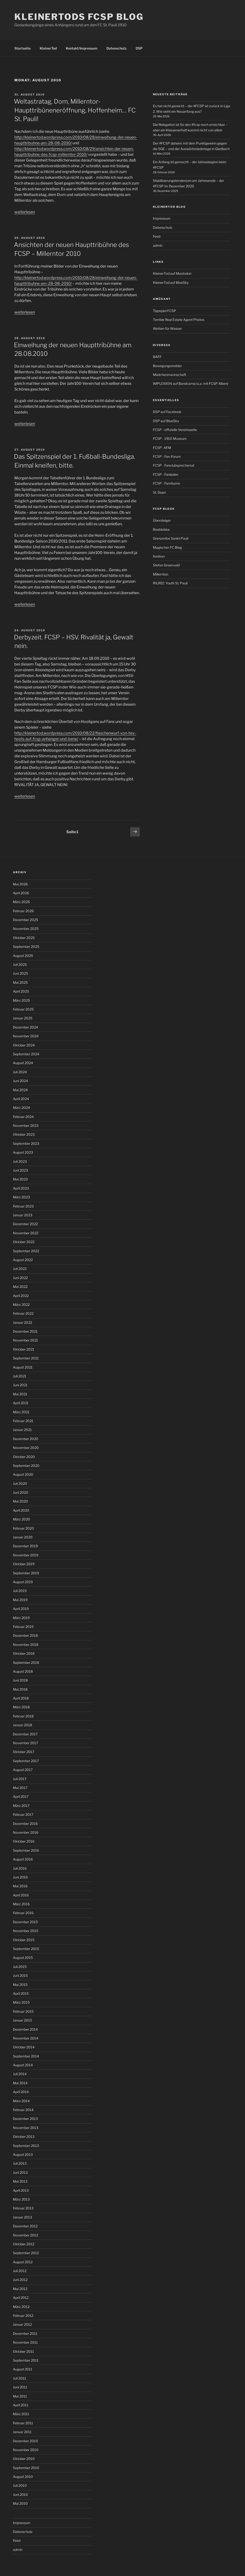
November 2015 (25, 1931)
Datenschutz (116, 48)
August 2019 (23, 1582)
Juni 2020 (20, 1492)
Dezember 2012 (25, 2226)
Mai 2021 (20, 1394)
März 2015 (21, 2002)
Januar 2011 (22, 2432)
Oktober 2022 (23, 1242)
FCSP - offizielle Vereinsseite (175, 430)
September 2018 (26, 1662)
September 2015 (26, 1949)
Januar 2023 (22, 1215)
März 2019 (21, 1618)
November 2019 (25, 1555)
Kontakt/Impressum (81, 48)
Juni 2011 (20, 2387)
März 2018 (21, 1707)
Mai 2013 (20, 2181)
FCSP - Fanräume (166, 483)
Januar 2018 (22, 1725)
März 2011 (21, 2414)
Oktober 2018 (23, 1653)
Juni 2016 (20, 1877)
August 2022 (23, 1260)
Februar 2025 (23, 1009)
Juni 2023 (20, 1170)
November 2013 (25, 2128)
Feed (156, 236)
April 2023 (21, 1188)
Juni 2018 (20, 1680)
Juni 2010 (20, 2494)
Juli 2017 (19, 1779)
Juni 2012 (20, 2280)
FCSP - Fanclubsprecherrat (173, 465)
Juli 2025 (20, 964)
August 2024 (23, 1063)
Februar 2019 (23, 1627)
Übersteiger (162, 520)
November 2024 (26, 1036)
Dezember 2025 (25, 920)
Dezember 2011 (25, 2333)
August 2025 (23, 956)
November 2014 (25, 2038)
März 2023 (21, 1197)
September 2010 (26, 2468)
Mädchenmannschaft (169, 375)
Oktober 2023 (24, 1134)
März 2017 (21, 1806)
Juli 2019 (20, 1591)
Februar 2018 (23, 1716)
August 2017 (23, 1770)
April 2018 (21, 1698)
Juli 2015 (20, 1967)
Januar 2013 (22, 2217)
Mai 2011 (20, 2396)
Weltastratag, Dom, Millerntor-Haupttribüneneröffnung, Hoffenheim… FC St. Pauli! (75, 110)
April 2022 (21, 1296)
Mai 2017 (20, 1788)
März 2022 (21, 1304)
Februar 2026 (23, 911)
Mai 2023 (20, 1179)
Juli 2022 (20, 1269)
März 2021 (21, 1412)
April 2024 (21, 1099)
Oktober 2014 (23, 2047)
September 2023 (26, 1143)
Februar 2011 (23, 2423)
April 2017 (20, 1796)
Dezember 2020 (25, 1439)
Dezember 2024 (25, 1027)
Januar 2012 (22, 2324)
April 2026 (21, 893)
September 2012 (26, 2253)
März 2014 (21, 2101)
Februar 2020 (23, 1528)
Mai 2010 (20, 2503)
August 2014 (23, 2065)
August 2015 (23, 1958)
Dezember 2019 (25, 1546)
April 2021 (20, 1403)
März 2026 (21, 902)
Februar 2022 (23, 1313)
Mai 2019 (20, 1600)
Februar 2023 (23, 1206)
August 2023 (23, 1152)
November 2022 (25, 1233)
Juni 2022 (20, 1278)
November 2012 (25, 2235)
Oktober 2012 (23, 2244)
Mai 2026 (20, 884)
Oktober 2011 (23, 2351)
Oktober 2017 (23, 1752)
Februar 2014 (23, 2110)
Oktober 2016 (23, 1841)
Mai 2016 (20, 1886)
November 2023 (26, 1125)
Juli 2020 (20, 1483)
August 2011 (22, 2369)
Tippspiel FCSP (164, 311)
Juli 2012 (19, 2271)
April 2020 (21, 1510)
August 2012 (23, 2262)
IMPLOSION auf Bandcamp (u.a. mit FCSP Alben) (190, 383)
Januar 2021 (22, 1430)
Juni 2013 (20, 2172)
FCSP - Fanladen (165, 474)
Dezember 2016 (25, 1824)
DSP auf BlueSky (166, 421)
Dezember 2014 (25, 2029)
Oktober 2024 (24, 1045)
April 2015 (21, 1993)
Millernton (160, 574)
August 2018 (23, 1671)
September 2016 (26, 1850)
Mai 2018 (20, 1689)
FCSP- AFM (162, 448)
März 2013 (21, 2199)
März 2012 (21, 2307)
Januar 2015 (22, 2020)
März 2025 (21, 1000)
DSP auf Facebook (167, 412)
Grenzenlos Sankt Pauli (170, 538)
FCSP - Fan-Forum (167, 456)
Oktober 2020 (24, 1457)
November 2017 (25, 1743)
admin (157, 245)
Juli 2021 (19, 1376)
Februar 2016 (23, 1913)
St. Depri (159, 492)
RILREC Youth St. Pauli (170, 583)
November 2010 (26, 2450)
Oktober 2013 (23, 2137)
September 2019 (26, 1573)
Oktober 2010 (24, 2459)
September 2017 (26, 1761)
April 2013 (21, 2190)
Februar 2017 (23, 1814)
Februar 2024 (23, 1117)
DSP (139, 48)
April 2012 (20, 2298)
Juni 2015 (20, 1975)
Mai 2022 (20, 1287)
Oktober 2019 (23, 1564)
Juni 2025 (20, 973)
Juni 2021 (20, 1385)
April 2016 (21, 1895)
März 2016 (21, 1904)
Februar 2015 (23, 2011)
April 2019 (21, 1609)
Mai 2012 (20, 2289)
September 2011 (26, 2360)
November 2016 (25, 1832)
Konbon (159, 556)
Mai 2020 (20, 1501)
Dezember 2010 (25, 2441)
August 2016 (23, 1859)
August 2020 (23, 1474)
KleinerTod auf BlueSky (171, 282)
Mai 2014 (20, 2083)
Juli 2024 (20, 1072)
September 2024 (26, 1054)
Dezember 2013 (25, 2119)
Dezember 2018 (25, 1635)
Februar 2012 (23, 2315)
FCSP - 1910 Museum (170, 438)
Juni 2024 (20, 1081)
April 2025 (21, 991)
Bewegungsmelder (167, 366)
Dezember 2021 (25, 1331)
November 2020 (26, 1448)
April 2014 (21, 2092)
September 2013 (26, 2146)
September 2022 (26, 1251)
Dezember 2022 (25, 1224)
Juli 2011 (19, 2378)
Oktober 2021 (23, 1349)
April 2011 (20, 2405)
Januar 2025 (22, 1018)
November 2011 (25, 2342)
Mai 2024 (20, 1090)
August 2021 (23, 1367)
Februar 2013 (23, 2208)
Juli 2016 (20, 1868)
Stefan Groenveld (166, 565)
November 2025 (26, 929)
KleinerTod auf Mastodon (172, 273)
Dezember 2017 (25, 1734)
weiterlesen (24, 212)
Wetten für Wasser (167, 328)
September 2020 (26, 1466)
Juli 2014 (20, 2074)
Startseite (22, 48)
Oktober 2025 (24, 938)
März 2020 (21, 1519)
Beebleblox (161, 529)
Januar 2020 (23, 1537)
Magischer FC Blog (167, 547)
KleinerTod (48, 48)
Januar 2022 (22, 1322)
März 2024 (21, 1108)
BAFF (157, 357)
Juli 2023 (20, 1161)
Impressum (161, 218)
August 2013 (23, 2154)
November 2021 (25, 1340)
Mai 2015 (20, 1985)
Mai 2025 (20, 982)
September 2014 (26, 2056)
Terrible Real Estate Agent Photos (178, 320)
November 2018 (25, 1645)
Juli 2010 (20, 2485)
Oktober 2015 (23, 1940)
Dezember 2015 (25, 1922)
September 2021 (26, 1358)
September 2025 (26, 946)
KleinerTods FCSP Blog (78, 16)
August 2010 (23, 2477)
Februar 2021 (23, 1421)
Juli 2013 (20, 2163)
